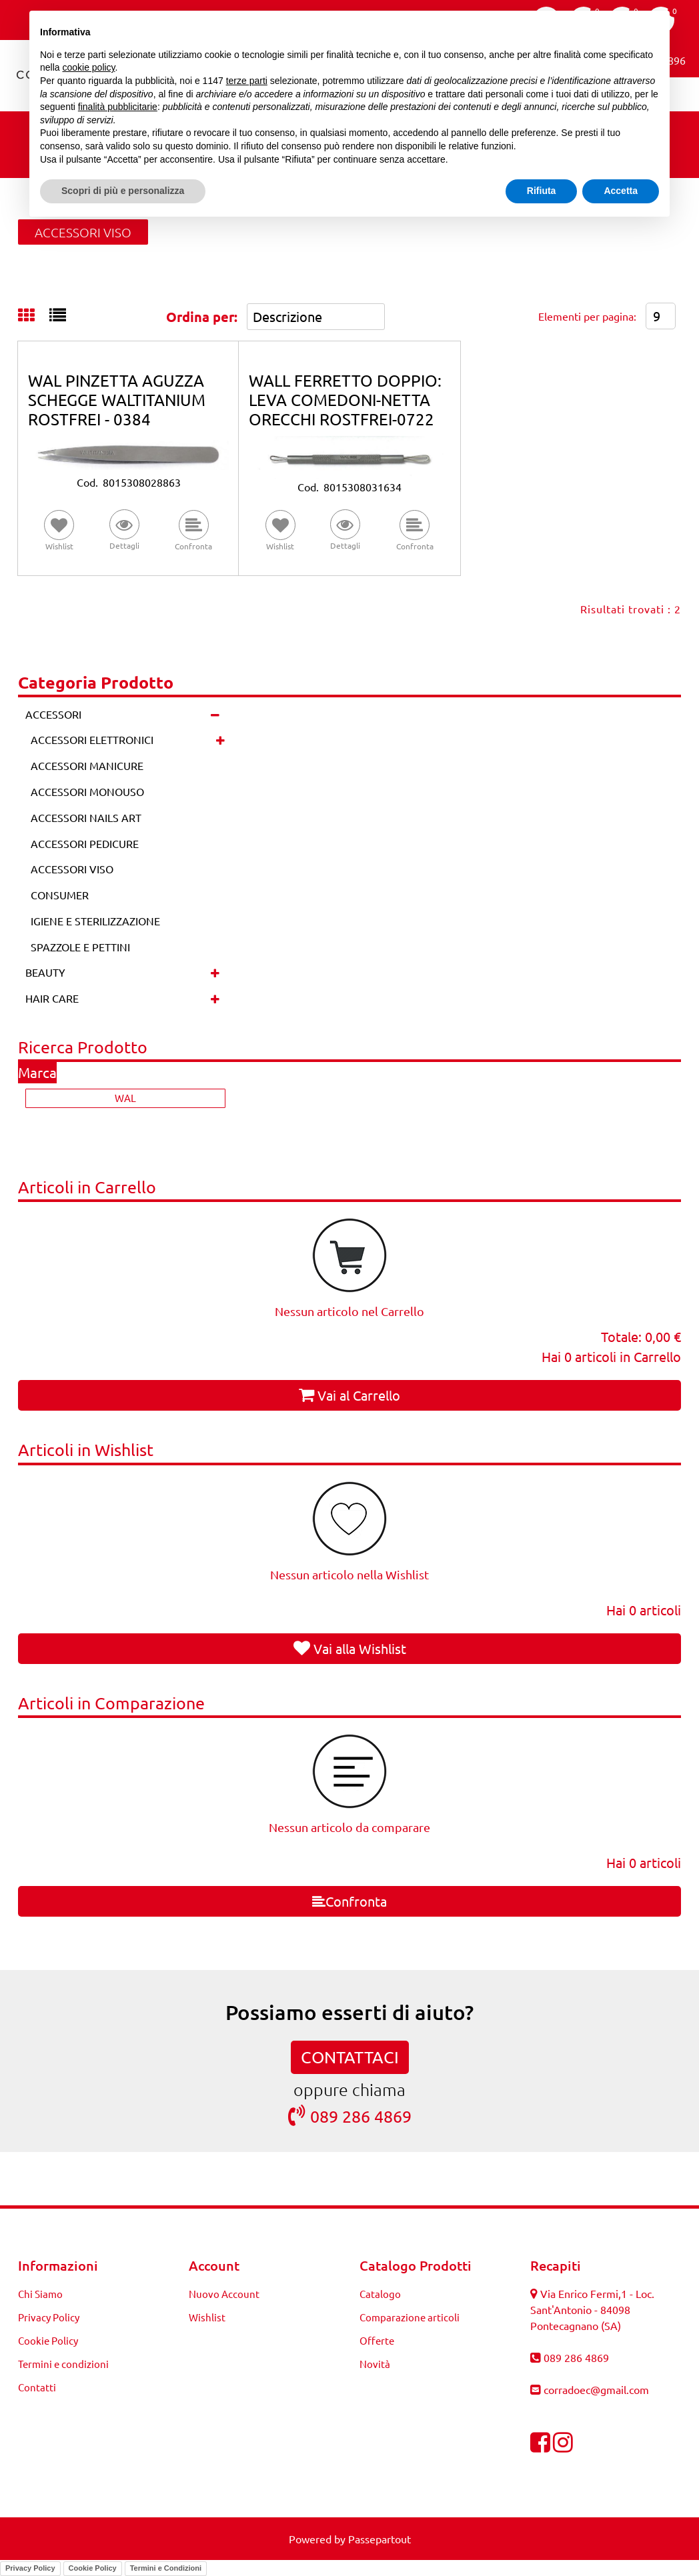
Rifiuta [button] (541, 190)
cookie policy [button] (88, 67)
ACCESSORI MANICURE (87, 765)
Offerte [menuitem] (377, 2340)
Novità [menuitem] (375, 2363)
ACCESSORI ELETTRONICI (92, 739)
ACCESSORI (53, 714)
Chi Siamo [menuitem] (40, 2293)
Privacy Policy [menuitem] (48, 2317)
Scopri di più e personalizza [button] (122, 190)
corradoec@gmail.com (596, 2389)
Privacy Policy (30, 2568)
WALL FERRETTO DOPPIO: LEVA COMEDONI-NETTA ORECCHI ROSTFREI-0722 (345, 400)
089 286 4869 (350, 2116)
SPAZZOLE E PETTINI (80, 946)
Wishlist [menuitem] (207, 2317)
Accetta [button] (621, 190)
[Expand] (220, 740)
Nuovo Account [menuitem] (224, 2293)
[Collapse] (215, 714)
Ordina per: (201, 316)
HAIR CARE (52, 998)
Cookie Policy (93, 2568)
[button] (125, 531)
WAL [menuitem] (125, 1097)
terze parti (246, 80)
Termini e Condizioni (165, 2568)
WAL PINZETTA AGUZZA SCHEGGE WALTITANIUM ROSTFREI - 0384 (116, 400)
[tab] (33, 316)
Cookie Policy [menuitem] (48, 2340)
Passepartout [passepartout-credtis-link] (379, 2538)
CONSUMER (60, 894)
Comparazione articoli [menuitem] (410, 2317)
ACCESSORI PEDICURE (85, 843)
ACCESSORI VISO (83, 232)
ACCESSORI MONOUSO (87, 791)
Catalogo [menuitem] (380, 2293)
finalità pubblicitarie (117, 106)
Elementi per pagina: (587, 316)
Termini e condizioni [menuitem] (63, 2363)
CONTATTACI (350, 2057)
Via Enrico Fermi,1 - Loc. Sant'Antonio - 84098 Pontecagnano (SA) (592, 2309)
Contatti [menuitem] (37, 2387)
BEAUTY (45, 972)
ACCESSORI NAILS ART (86, 817)
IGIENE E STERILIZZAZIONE (95, 920)
